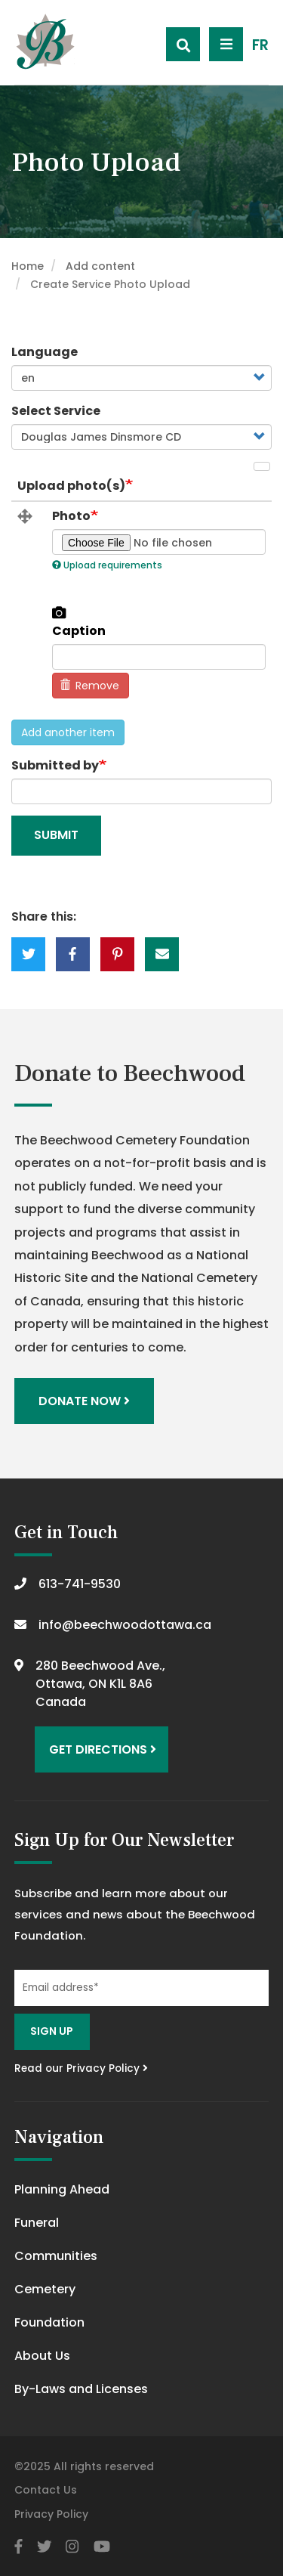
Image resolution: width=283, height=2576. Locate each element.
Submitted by (55, 765)
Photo (71, 516)
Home (27, 266)
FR (260, 45)
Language (44, 352)
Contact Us (45, 2489)
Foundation (49, 2322)
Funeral (36, 2222)
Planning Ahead (61, 2189)
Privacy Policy (51, 2514)
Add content (100, 266)
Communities (55, 2256)
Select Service (55, 411)
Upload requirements (107, 565)
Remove (90, 685)
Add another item (68, 732)
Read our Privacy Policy (81, 2068)
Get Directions (102, 1749)
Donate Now (84, 1401)
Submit (56, 835)
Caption (79, 631)
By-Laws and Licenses (81, 2389)
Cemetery (44, 2289)
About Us (42, 2355)
